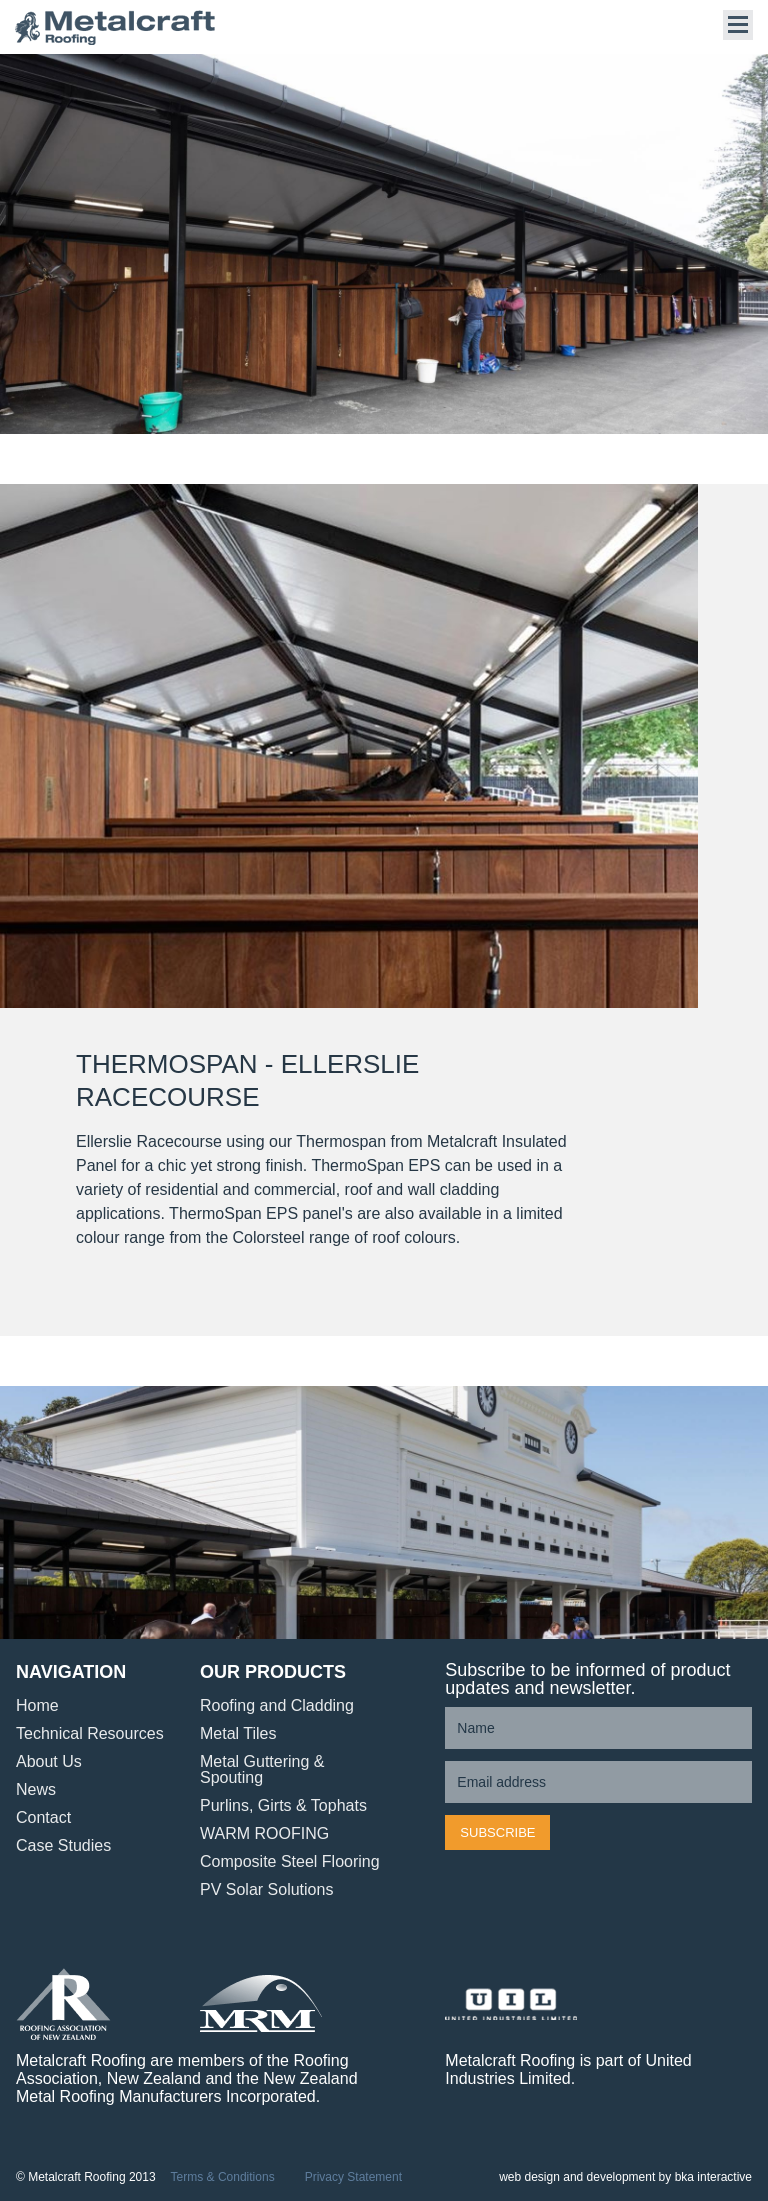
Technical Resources (90, 1733)
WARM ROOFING (264, 1833)
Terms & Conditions (223, 2178)
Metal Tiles (238, 1733)
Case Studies (63, 1845)
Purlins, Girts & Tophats (283, 1805)
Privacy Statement (353, 2178)
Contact (43, 1817)
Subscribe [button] (497, 1832)
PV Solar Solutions (266, 1889)
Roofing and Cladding (277, 1705)
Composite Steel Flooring (290, 1861)
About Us (49, 1761)
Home (37, 1705)
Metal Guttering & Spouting (262, 1769)
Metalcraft (115, 27)
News (36, 1789)
